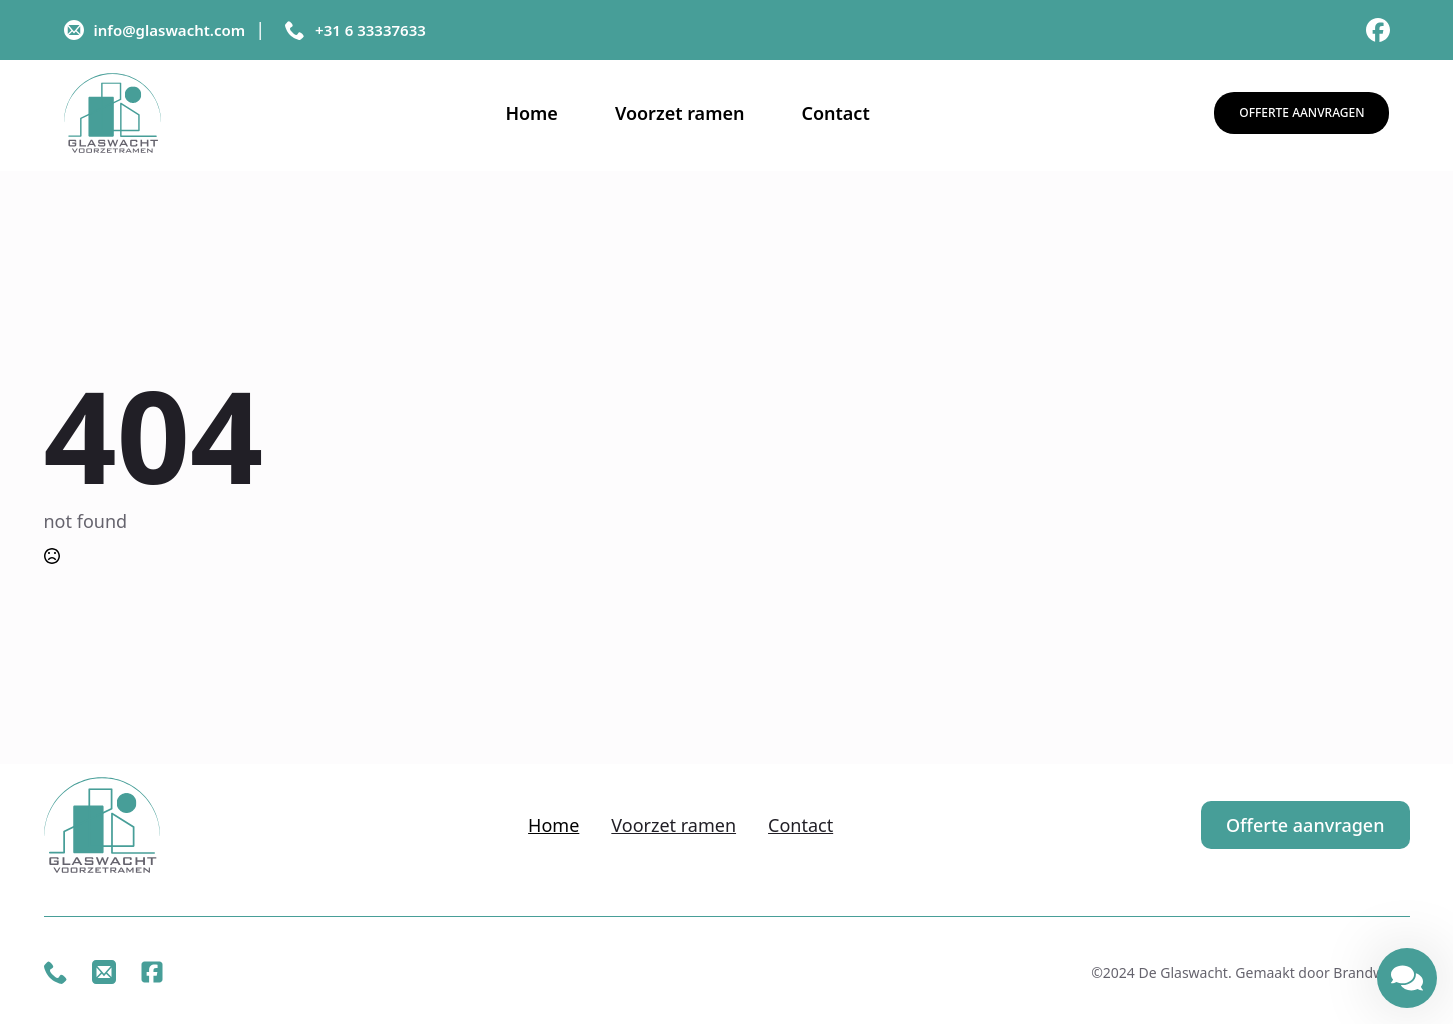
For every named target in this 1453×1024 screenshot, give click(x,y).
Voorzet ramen (680, 113)
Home (531, 113)
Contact (835, 113)
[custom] (1378, 30)
